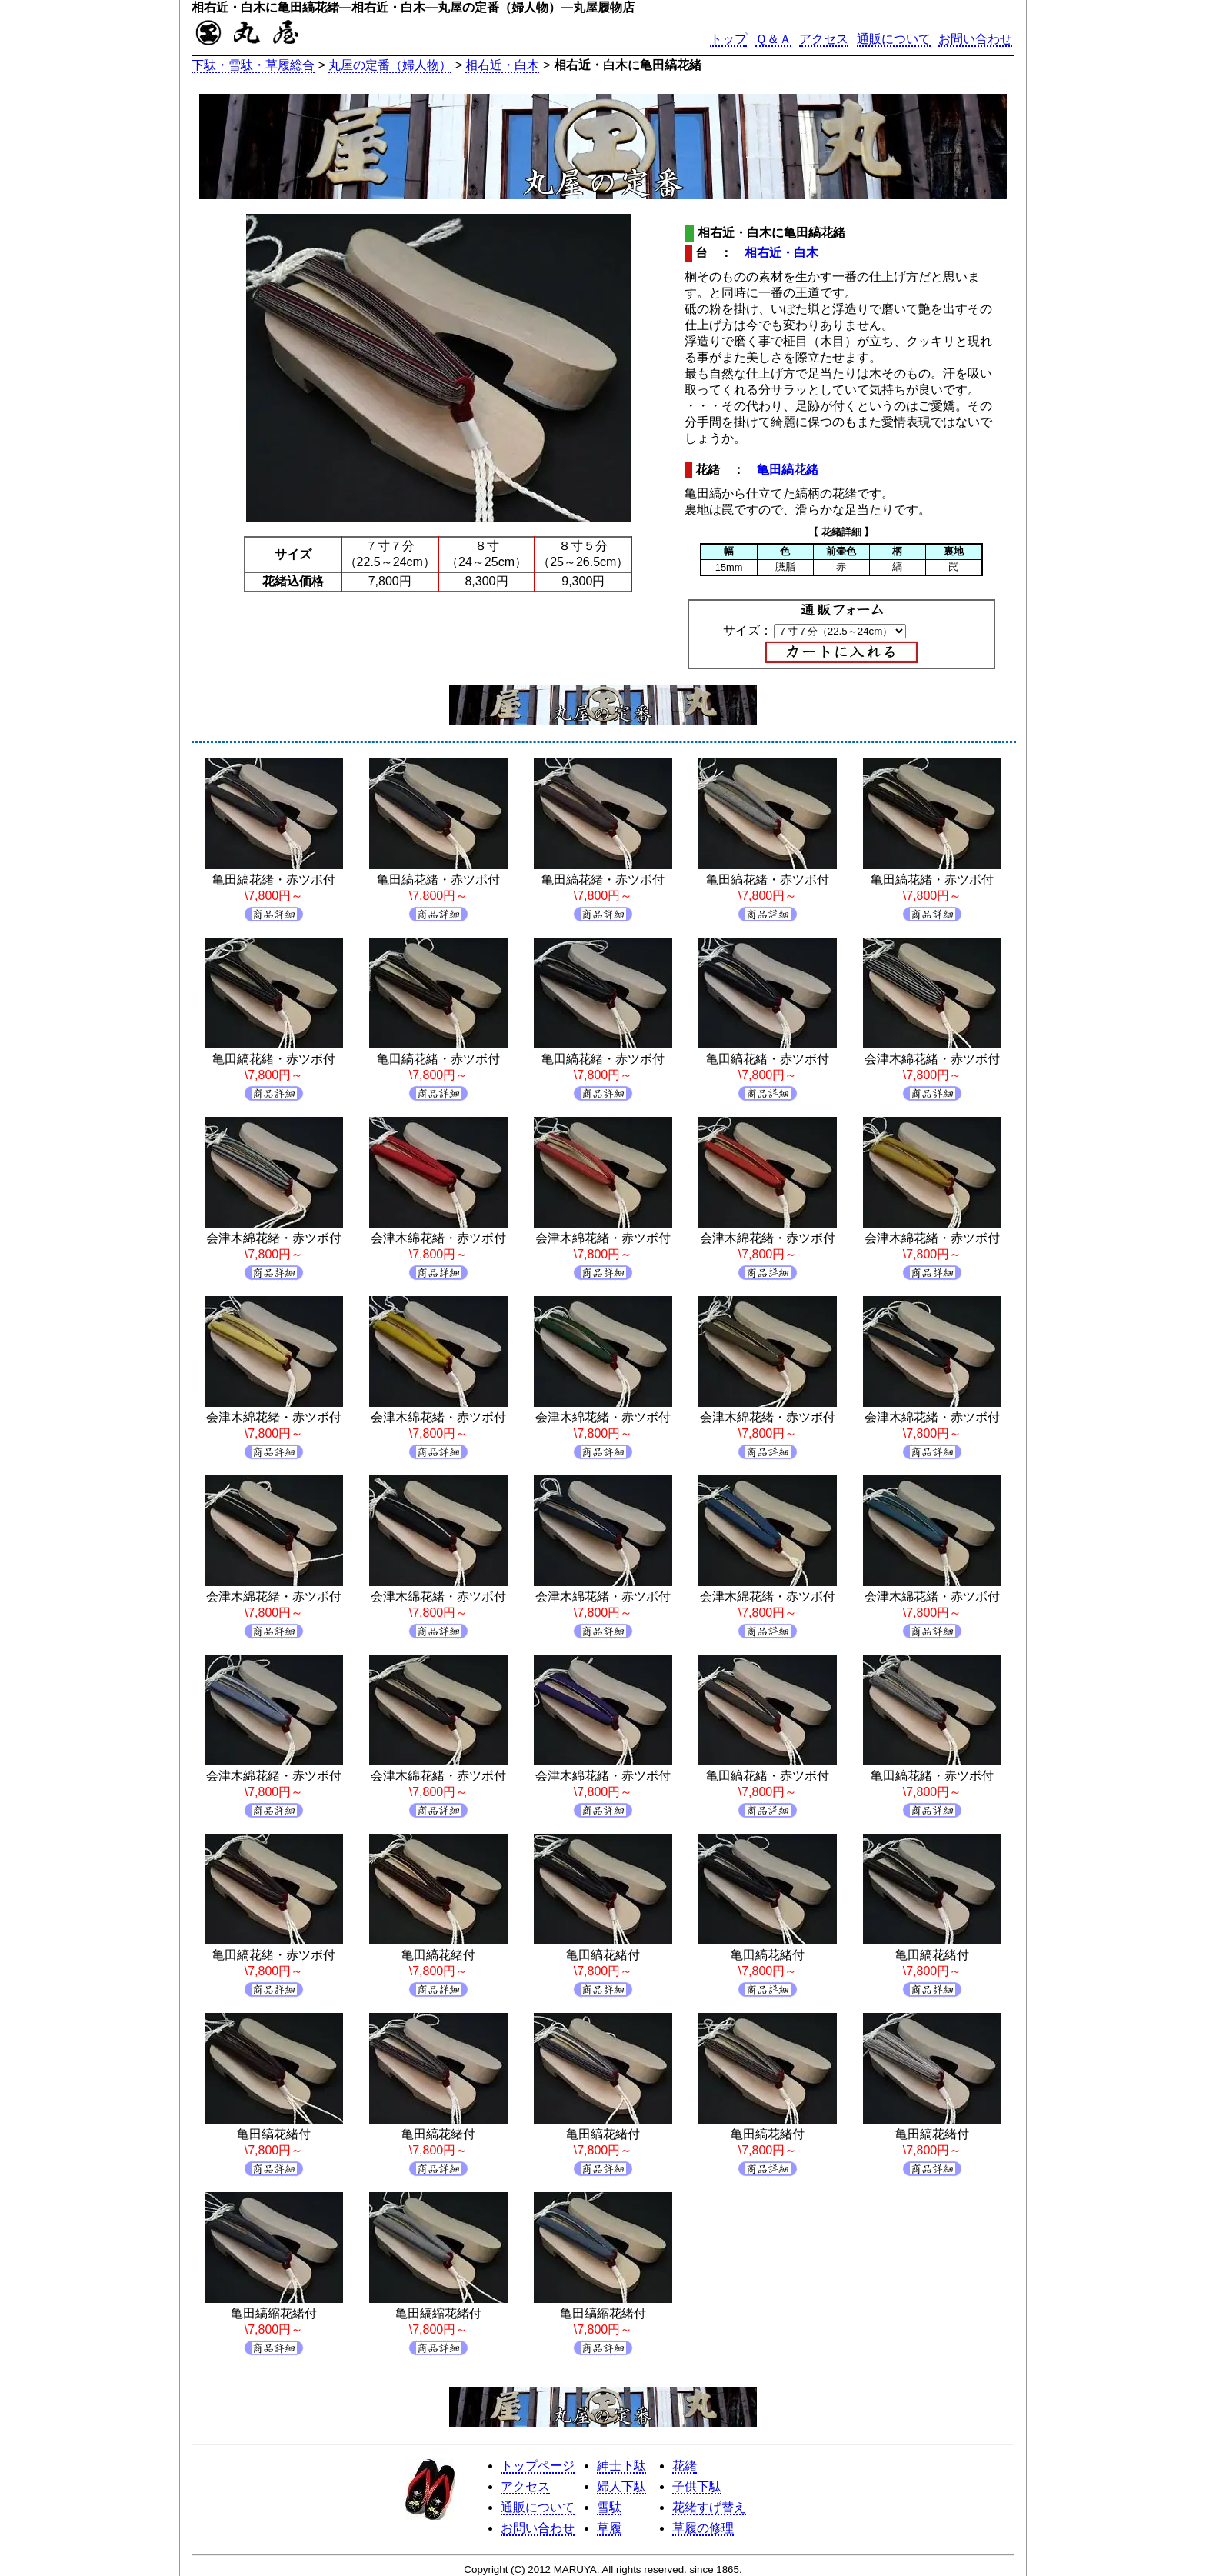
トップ (728, 38)
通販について (894, 38)
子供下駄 (696, 2486)
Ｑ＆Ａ (773, 38)
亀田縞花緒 (787, 469)
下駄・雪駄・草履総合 (253, 65)
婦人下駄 (621, 2486)
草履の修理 (703, 2527)
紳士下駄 (621, 2465)
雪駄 (609, 2507)
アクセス (823, 38)
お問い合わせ (975, 38)
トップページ (538, 2465)
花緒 (684, 2465)
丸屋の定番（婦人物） (389, 65)
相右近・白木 (502, 65)
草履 (609, 2527)
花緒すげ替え (709, 2507)
